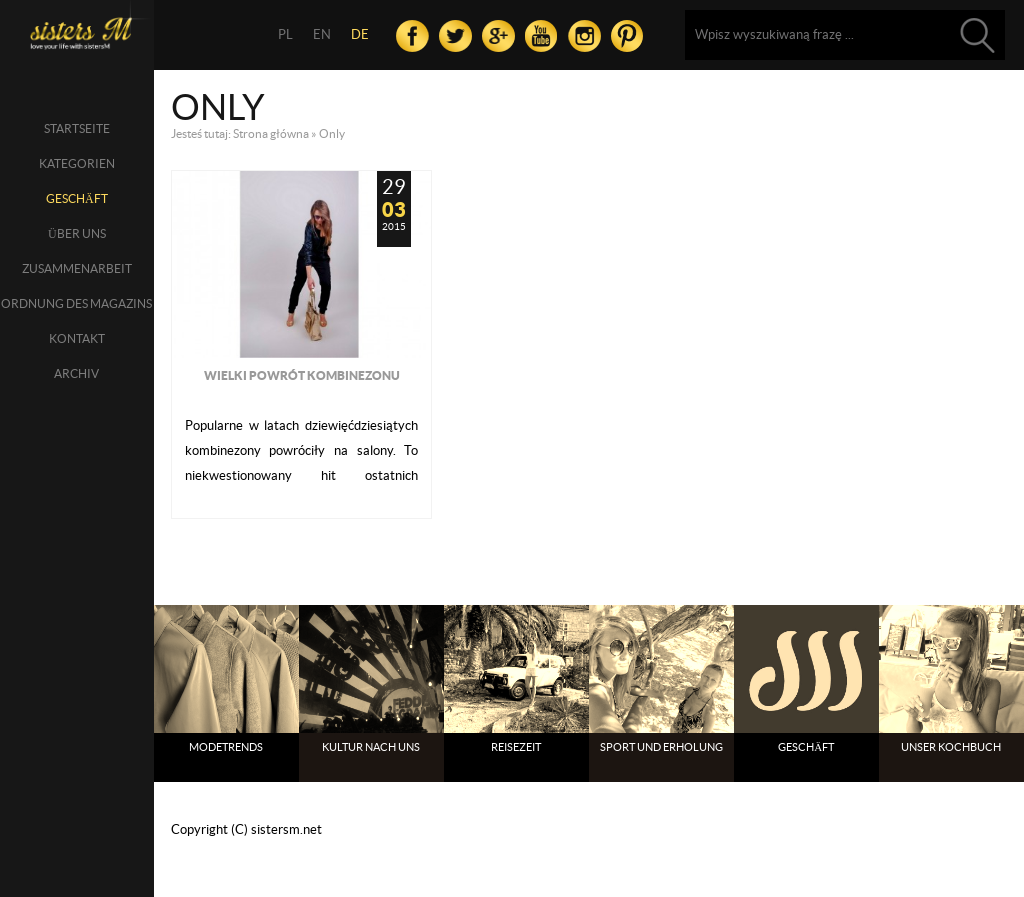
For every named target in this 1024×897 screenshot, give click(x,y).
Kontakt (77, 338)
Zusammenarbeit (77, 268)
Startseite (77, 128)
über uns (77, 233)
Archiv (76, 373)
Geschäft (77, 198)
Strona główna (271, 133)
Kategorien (77, 163)
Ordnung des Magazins (76, 303)
